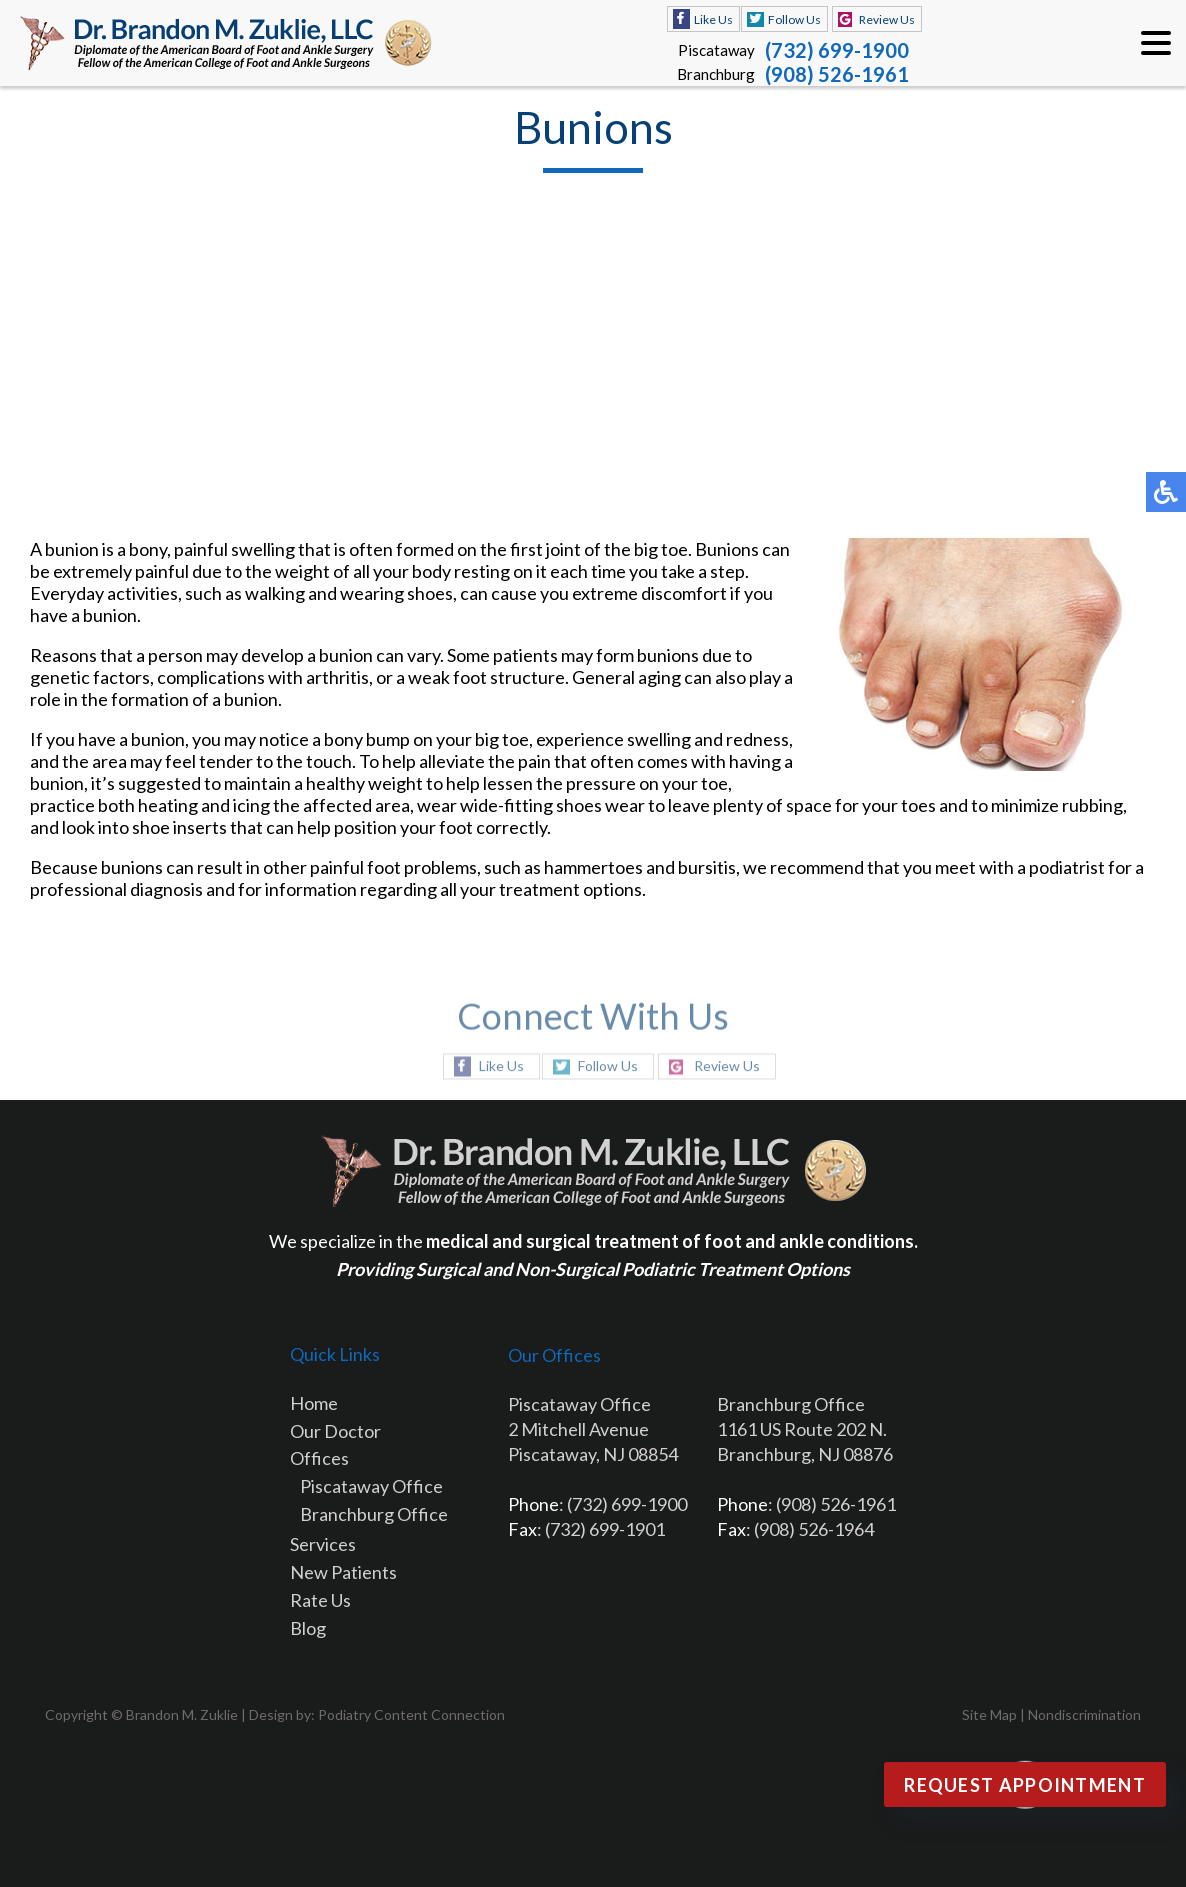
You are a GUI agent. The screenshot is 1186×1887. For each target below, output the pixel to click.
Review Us (887, 19)
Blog (308, 1628)
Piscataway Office (371, 1486)
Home (314, 1403)
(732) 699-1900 (837, 50)
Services (323, 1544)
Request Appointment (1025, 1785)
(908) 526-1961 (837, 74)
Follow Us (794, 19)
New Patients (343, 1572)
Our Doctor (335, 1431)
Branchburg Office (374, 1514)
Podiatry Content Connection (411, 1714)
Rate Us (320, 1600)
